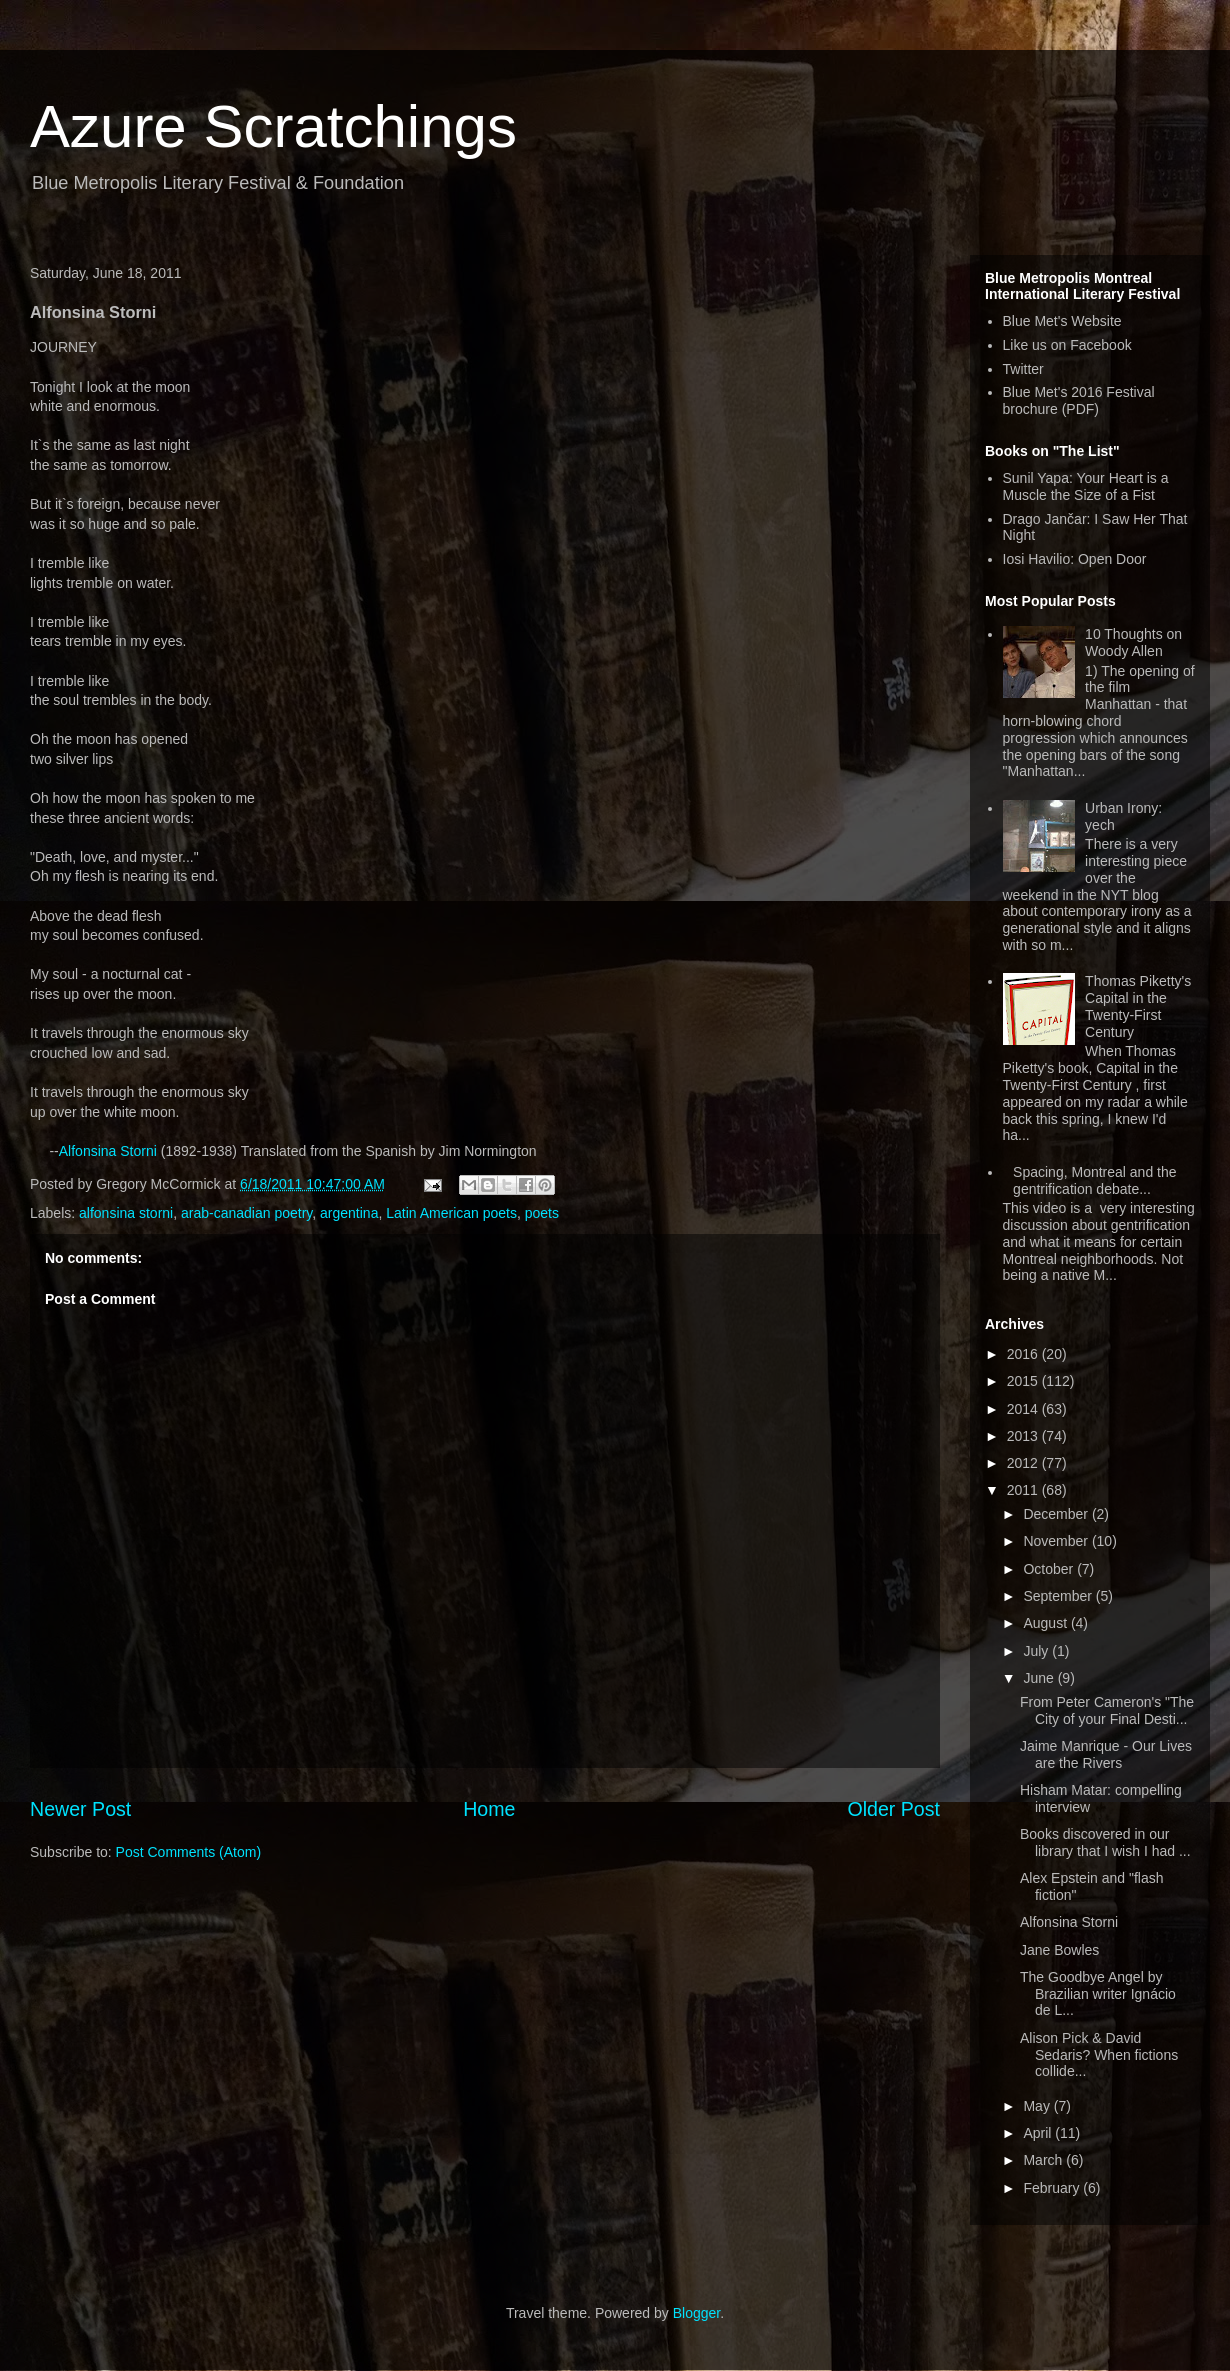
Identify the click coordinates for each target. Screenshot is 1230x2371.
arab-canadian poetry (246, 1213)
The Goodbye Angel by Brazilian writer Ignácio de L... (1098, 1994)
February (1053, 2188)
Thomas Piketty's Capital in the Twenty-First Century (1138, 1006)
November (1057, 1541)
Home (489, 1809)
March (1044, 2160)
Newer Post (80, 1809)
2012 (1024, 1463)
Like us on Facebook (1067, 345)
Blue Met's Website (1062, 321)
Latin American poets (451, 1213)
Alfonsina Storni (108, 1151)
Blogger (696, 2313)
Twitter (1023, 369)
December (1057, 1514)
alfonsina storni (126, 1213)
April (1039, 2133)
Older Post (893, 1809)
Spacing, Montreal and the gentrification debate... (1094, 1180)
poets (542, 1213)
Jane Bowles (1059, 1950)
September (1059, 1596)
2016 (1024, 1354)
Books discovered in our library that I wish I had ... (1105, 1842)
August (1046, 1623)
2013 (1024, 1436)
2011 (1024, 1490)
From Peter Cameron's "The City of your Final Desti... (1107, 1710)
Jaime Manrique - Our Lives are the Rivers (1106, 1754)
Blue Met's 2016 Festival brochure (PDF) (1079, 400)
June (1040, 1678)
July (1037, 1651)
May (1038, 2106)
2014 (1024, 1409)
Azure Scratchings (273, 126)
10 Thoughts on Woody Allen (1133, 642)
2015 (1024, 1381)
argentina (349, 1213)
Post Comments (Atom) (188, 1852)
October (1050, 1569)
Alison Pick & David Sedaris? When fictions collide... (1099, 2055)
